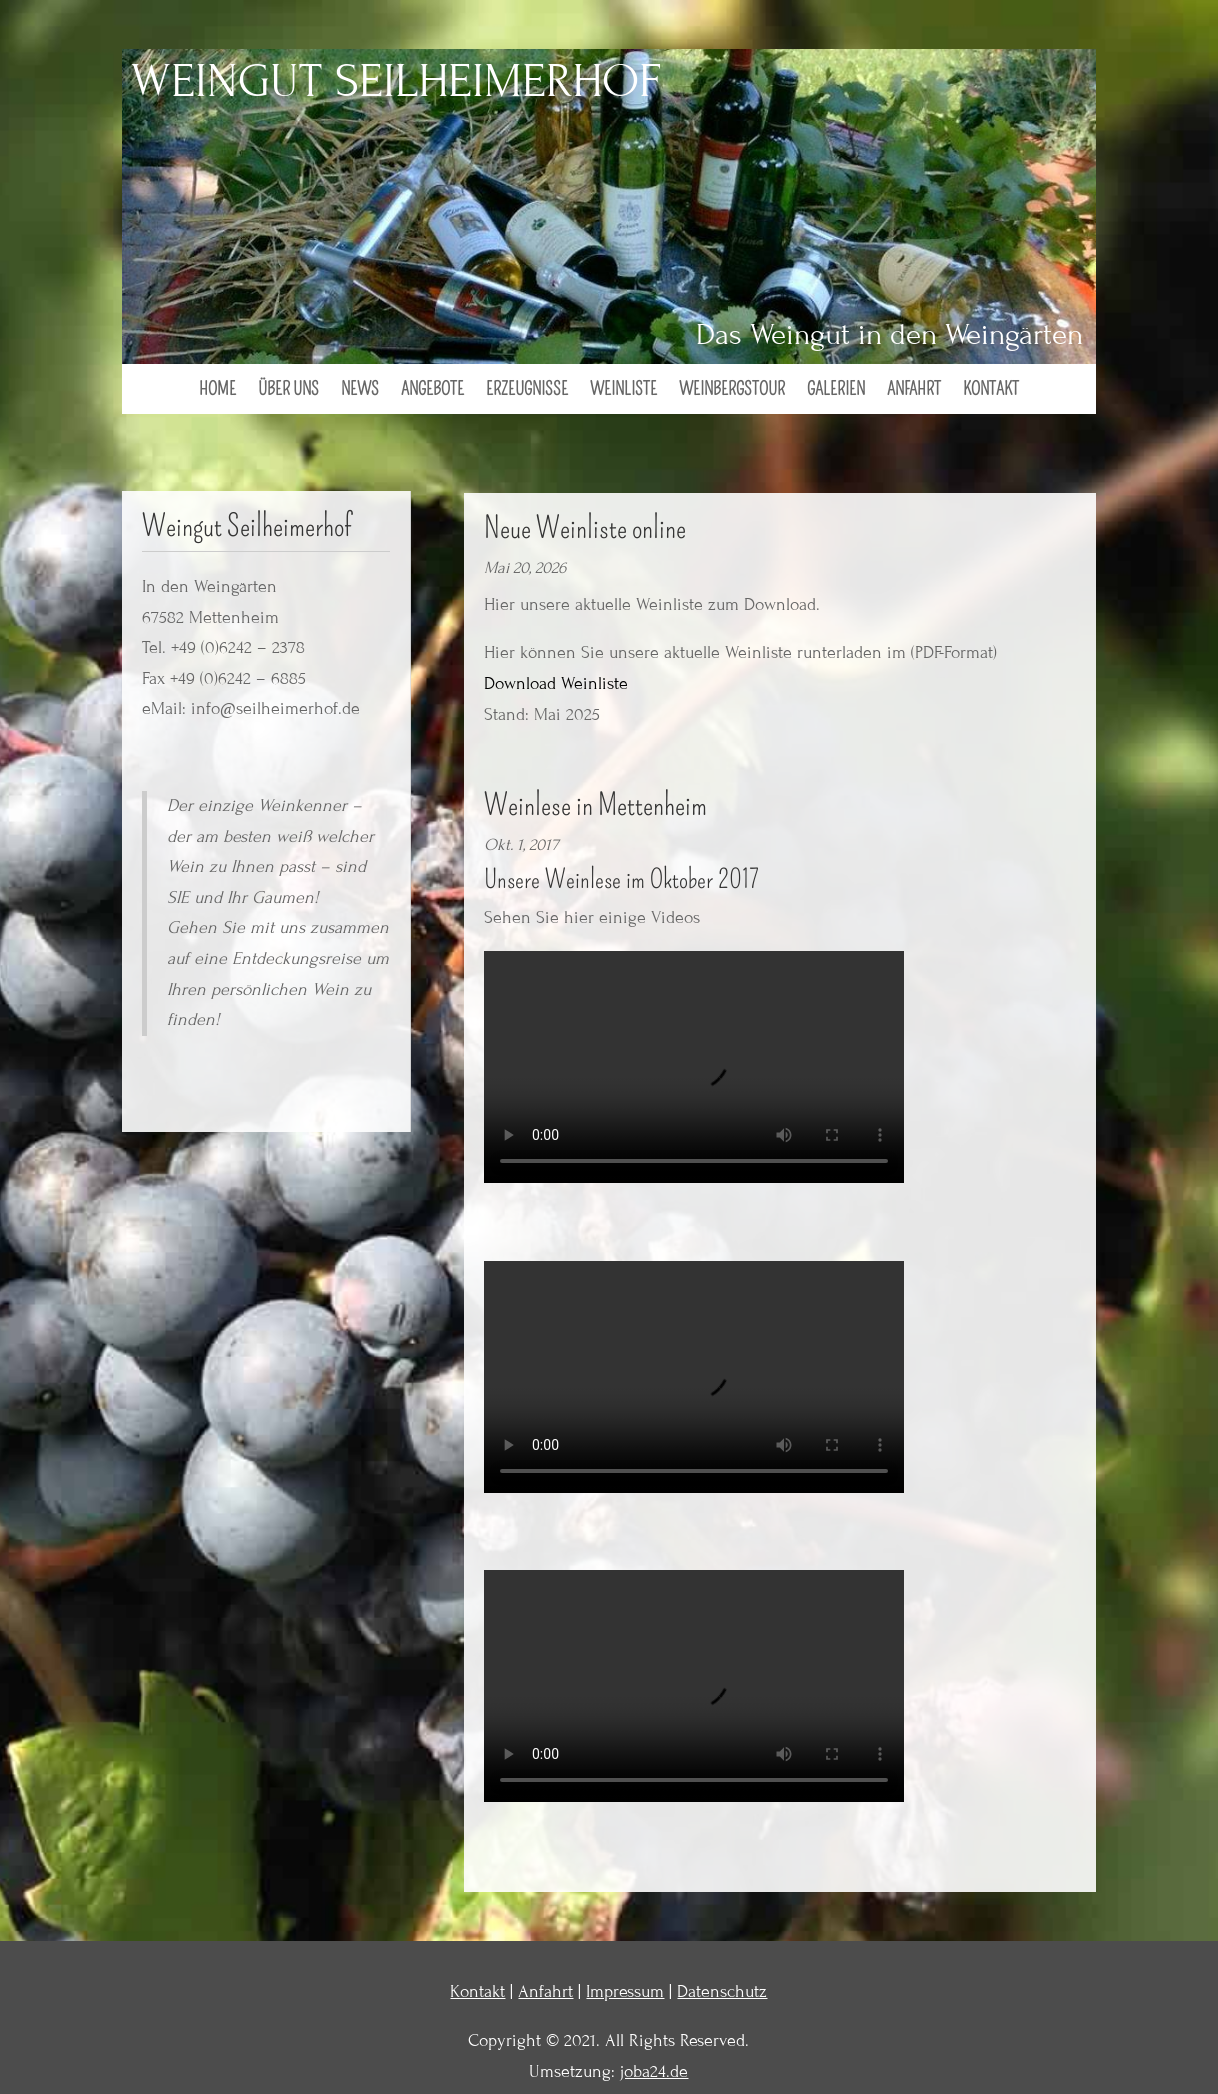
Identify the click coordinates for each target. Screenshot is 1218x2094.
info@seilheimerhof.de (275, 708)
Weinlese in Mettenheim (595, 805)
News (360, 391)
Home (217, 391)
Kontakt (991, 391)
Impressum (625, 1991)
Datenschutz (722, 1991)
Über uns (288, 391)
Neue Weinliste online (585, 528)
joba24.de (654, 2071)
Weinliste (623, 391)
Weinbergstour (732, 391)
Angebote (432, 391)
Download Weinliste (556, 683)
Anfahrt (914, 391)
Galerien (836, 391)
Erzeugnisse (527, 391)
